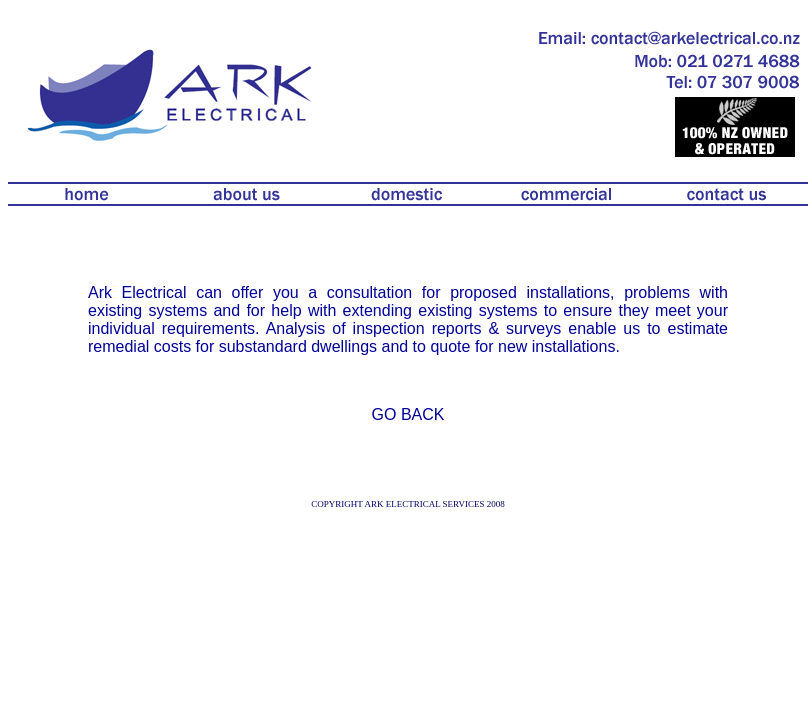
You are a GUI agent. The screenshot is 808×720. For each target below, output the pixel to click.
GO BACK (408, 414)
